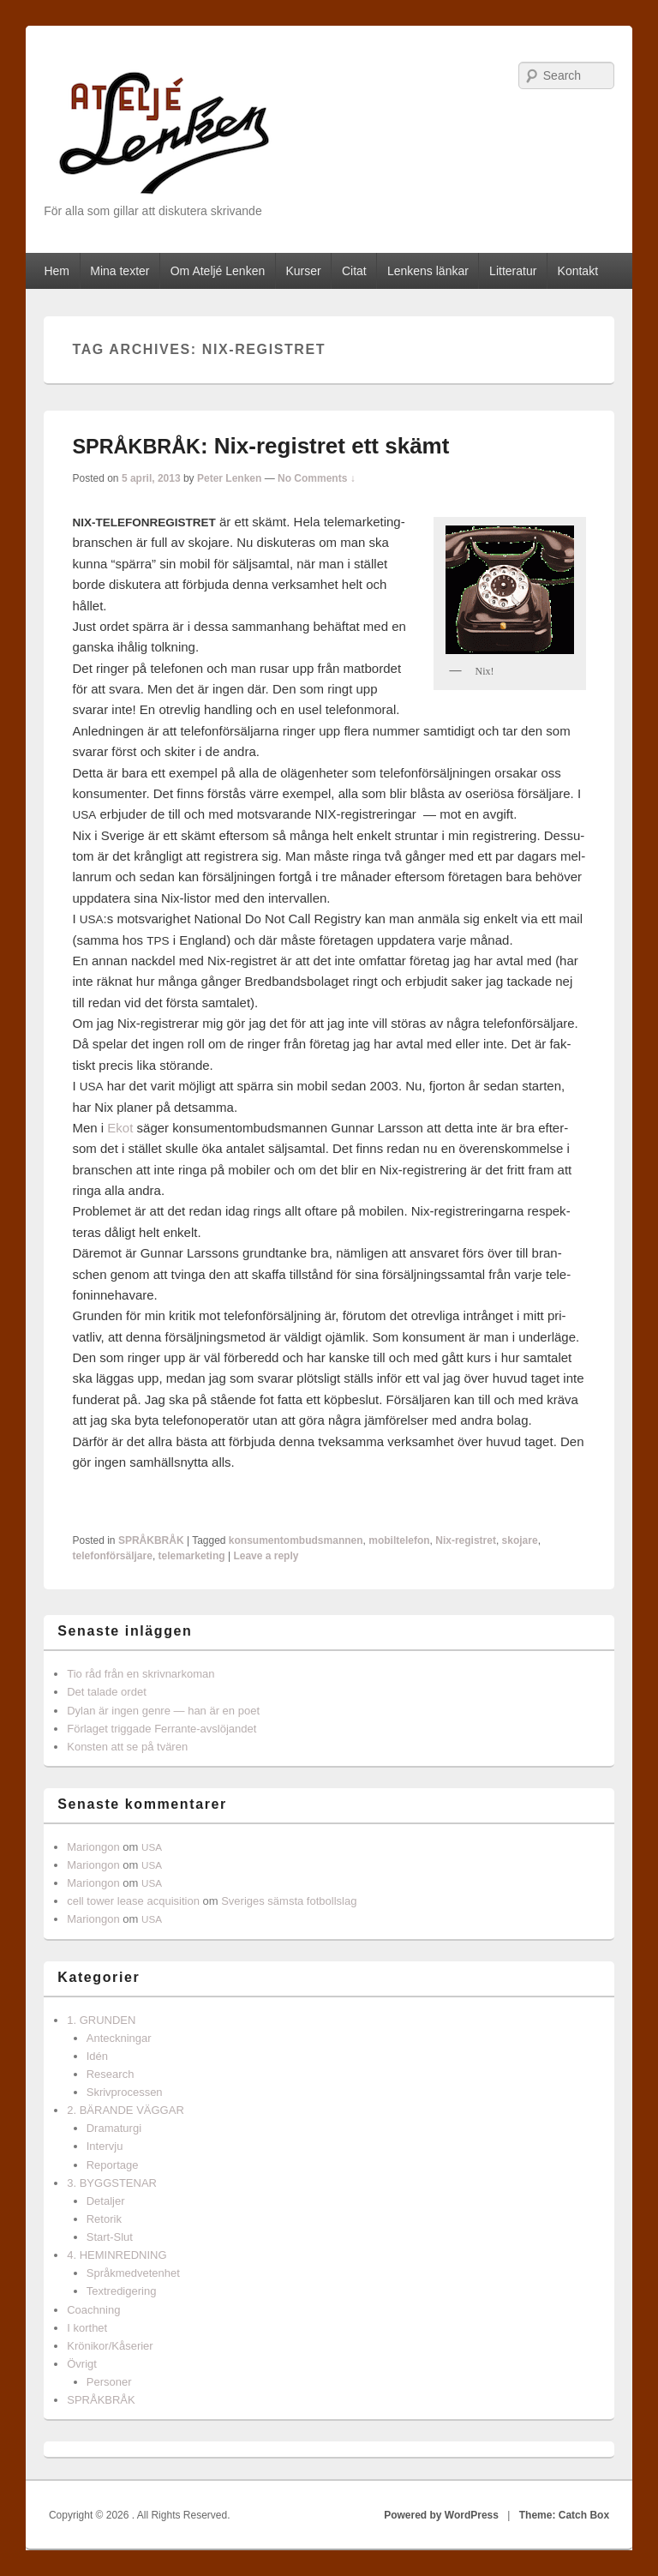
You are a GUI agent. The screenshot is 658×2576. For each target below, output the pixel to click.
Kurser (302, 271)
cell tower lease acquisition (133, 1900)
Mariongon (93, 1846)
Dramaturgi (114, 2128)
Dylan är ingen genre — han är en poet (163, 1710)
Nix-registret (465, 1540)
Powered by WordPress (441, 2515)
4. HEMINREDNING (116, 2255)
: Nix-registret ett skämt (261, 446)
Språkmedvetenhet (133, 2273)
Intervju (105, 2146)
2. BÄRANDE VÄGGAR (125, 2110)
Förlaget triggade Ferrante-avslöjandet (161, 1728)
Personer (109, 2381)
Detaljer (106, 2201)
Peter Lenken (229, 478)
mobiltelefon (398, 1540)
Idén (97, 2056)
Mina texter (119, 271)
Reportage (113, 2165)
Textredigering (122, 2291)
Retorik (104, 2219)
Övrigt (82, 2363)
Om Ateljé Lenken (218, 271)
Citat (354, 271)
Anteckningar (119, 2038)
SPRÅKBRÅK (151, 1540)
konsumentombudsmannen (296, 1540)
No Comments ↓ (317, 478)
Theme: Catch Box (564, 2515)
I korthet (87, 2327)
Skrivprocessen (125, 2092)
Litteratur (512, 271)
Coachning (93, 2309)
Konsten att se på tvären (127, 1746)
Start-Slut (110, 2237)
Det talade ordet (107, 1691)
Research (111, 2074)
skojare (520, 1540)
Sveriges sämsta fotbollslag (288, 1900)
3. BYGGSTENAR (112, 2183)
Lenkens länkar (428, 271)
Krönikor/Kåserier (110, 2345)
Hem (56, 271)
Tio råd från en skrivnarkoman (140, 1673)
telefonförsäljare (113, 1556)
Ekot (120, 1127)
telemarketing (192, 1556)
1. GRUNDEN (101, 2020)
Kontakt (578, 271)
